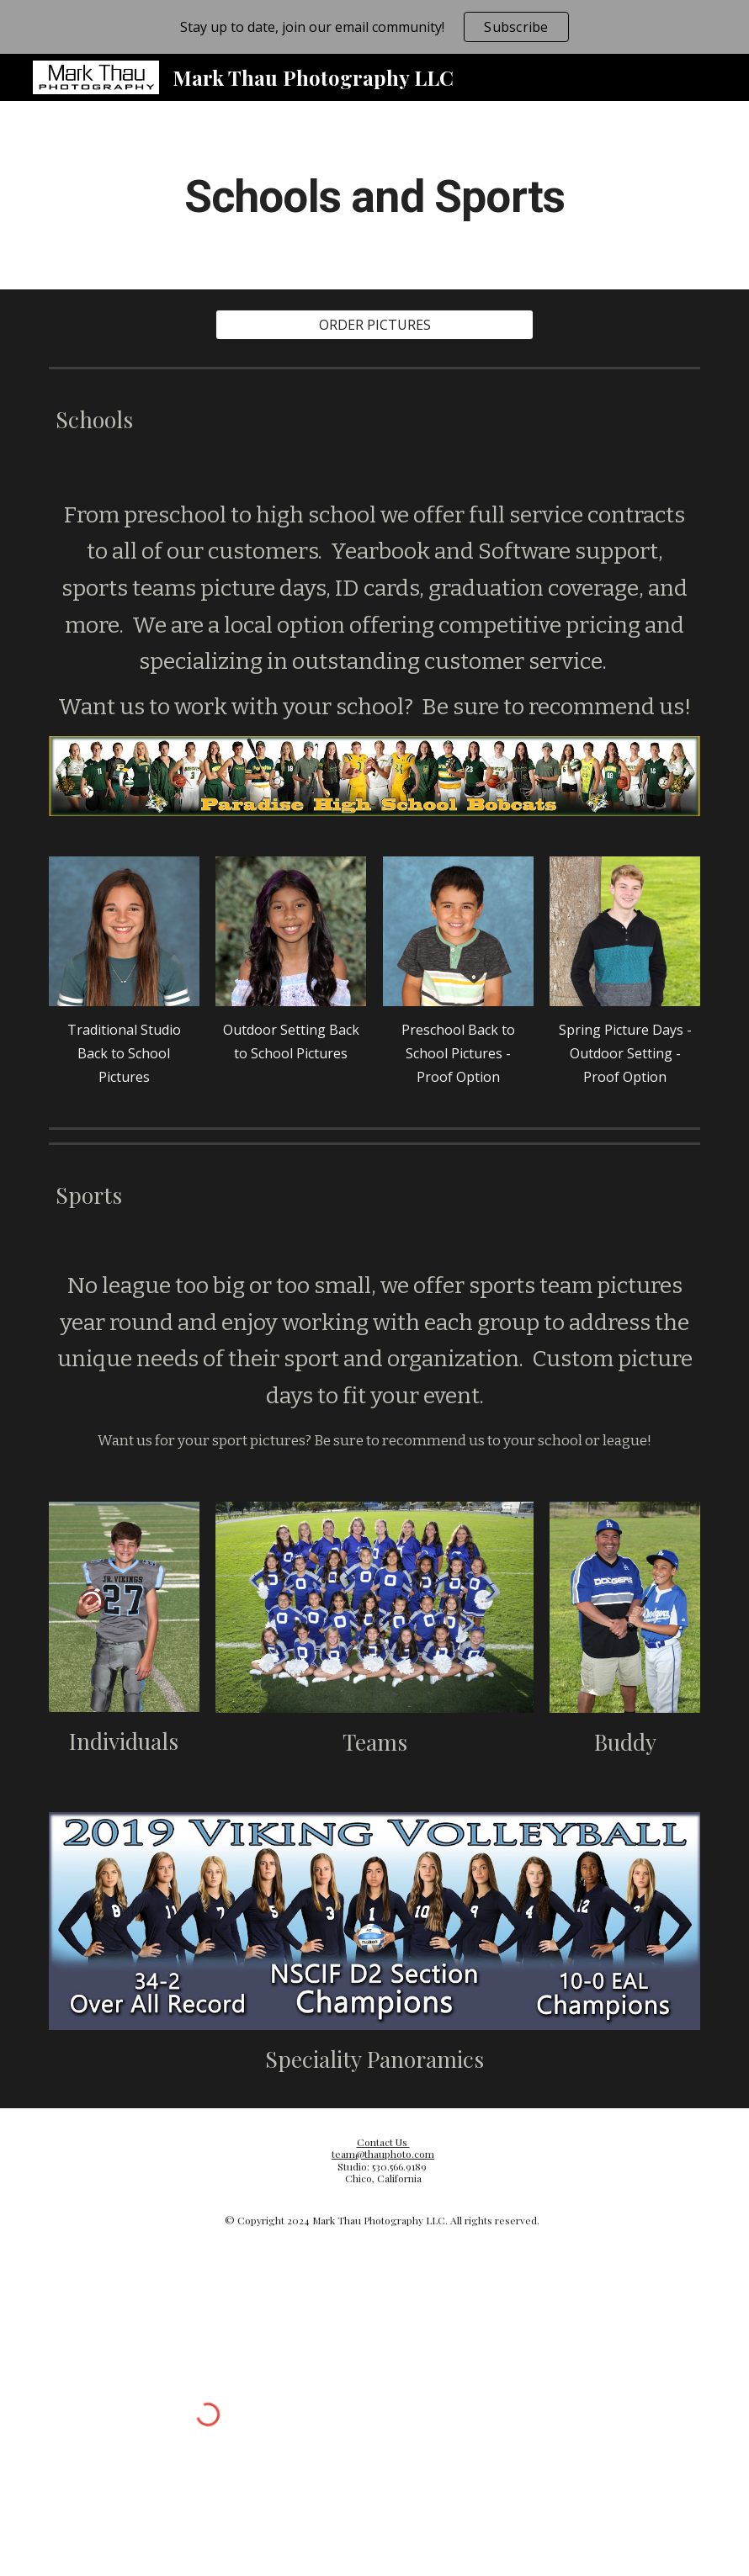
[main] (374, 195)
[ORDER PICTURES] (374, 324)
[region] (374, 27)
